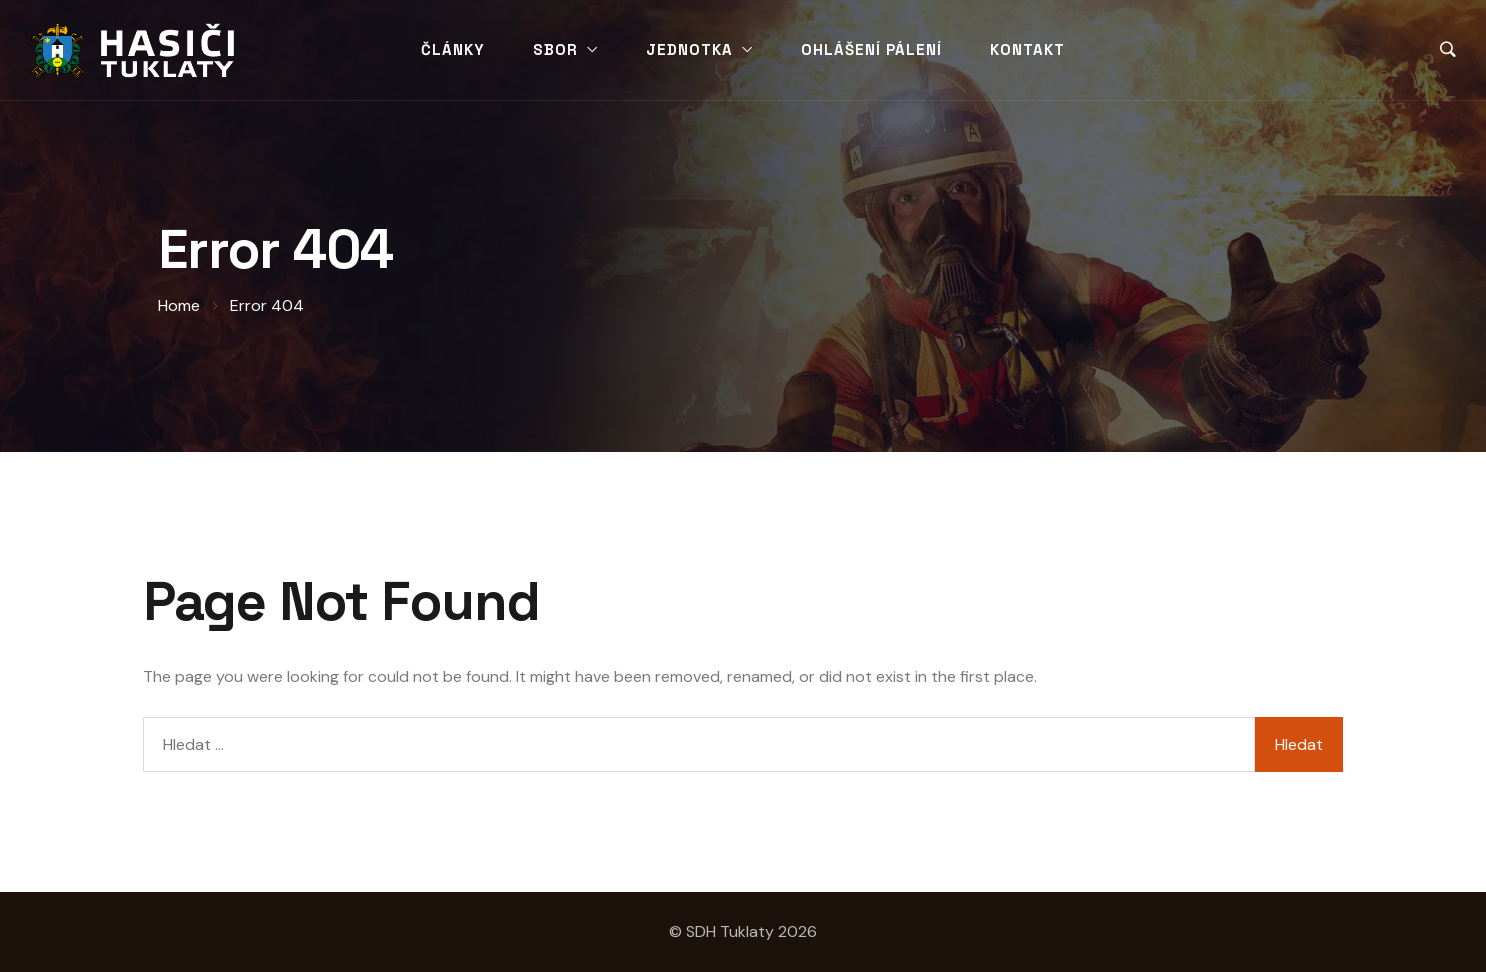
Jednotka (689, 49)
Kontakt (1027, 49)
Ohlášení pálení (871, 49)
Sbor (555, 49)
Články (453, 49)
